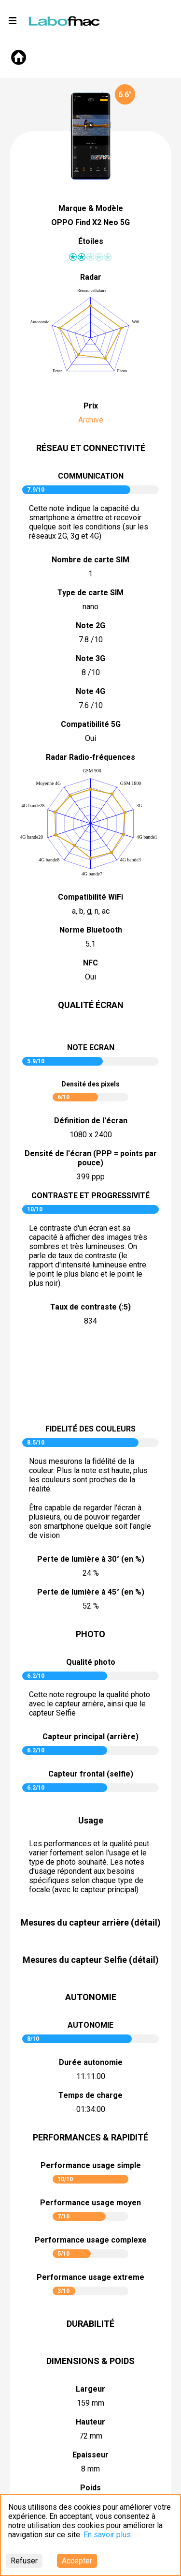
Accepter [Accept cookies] (77, 2560)
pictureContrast (90, 1376)
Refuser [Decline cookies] (24, 2560)
